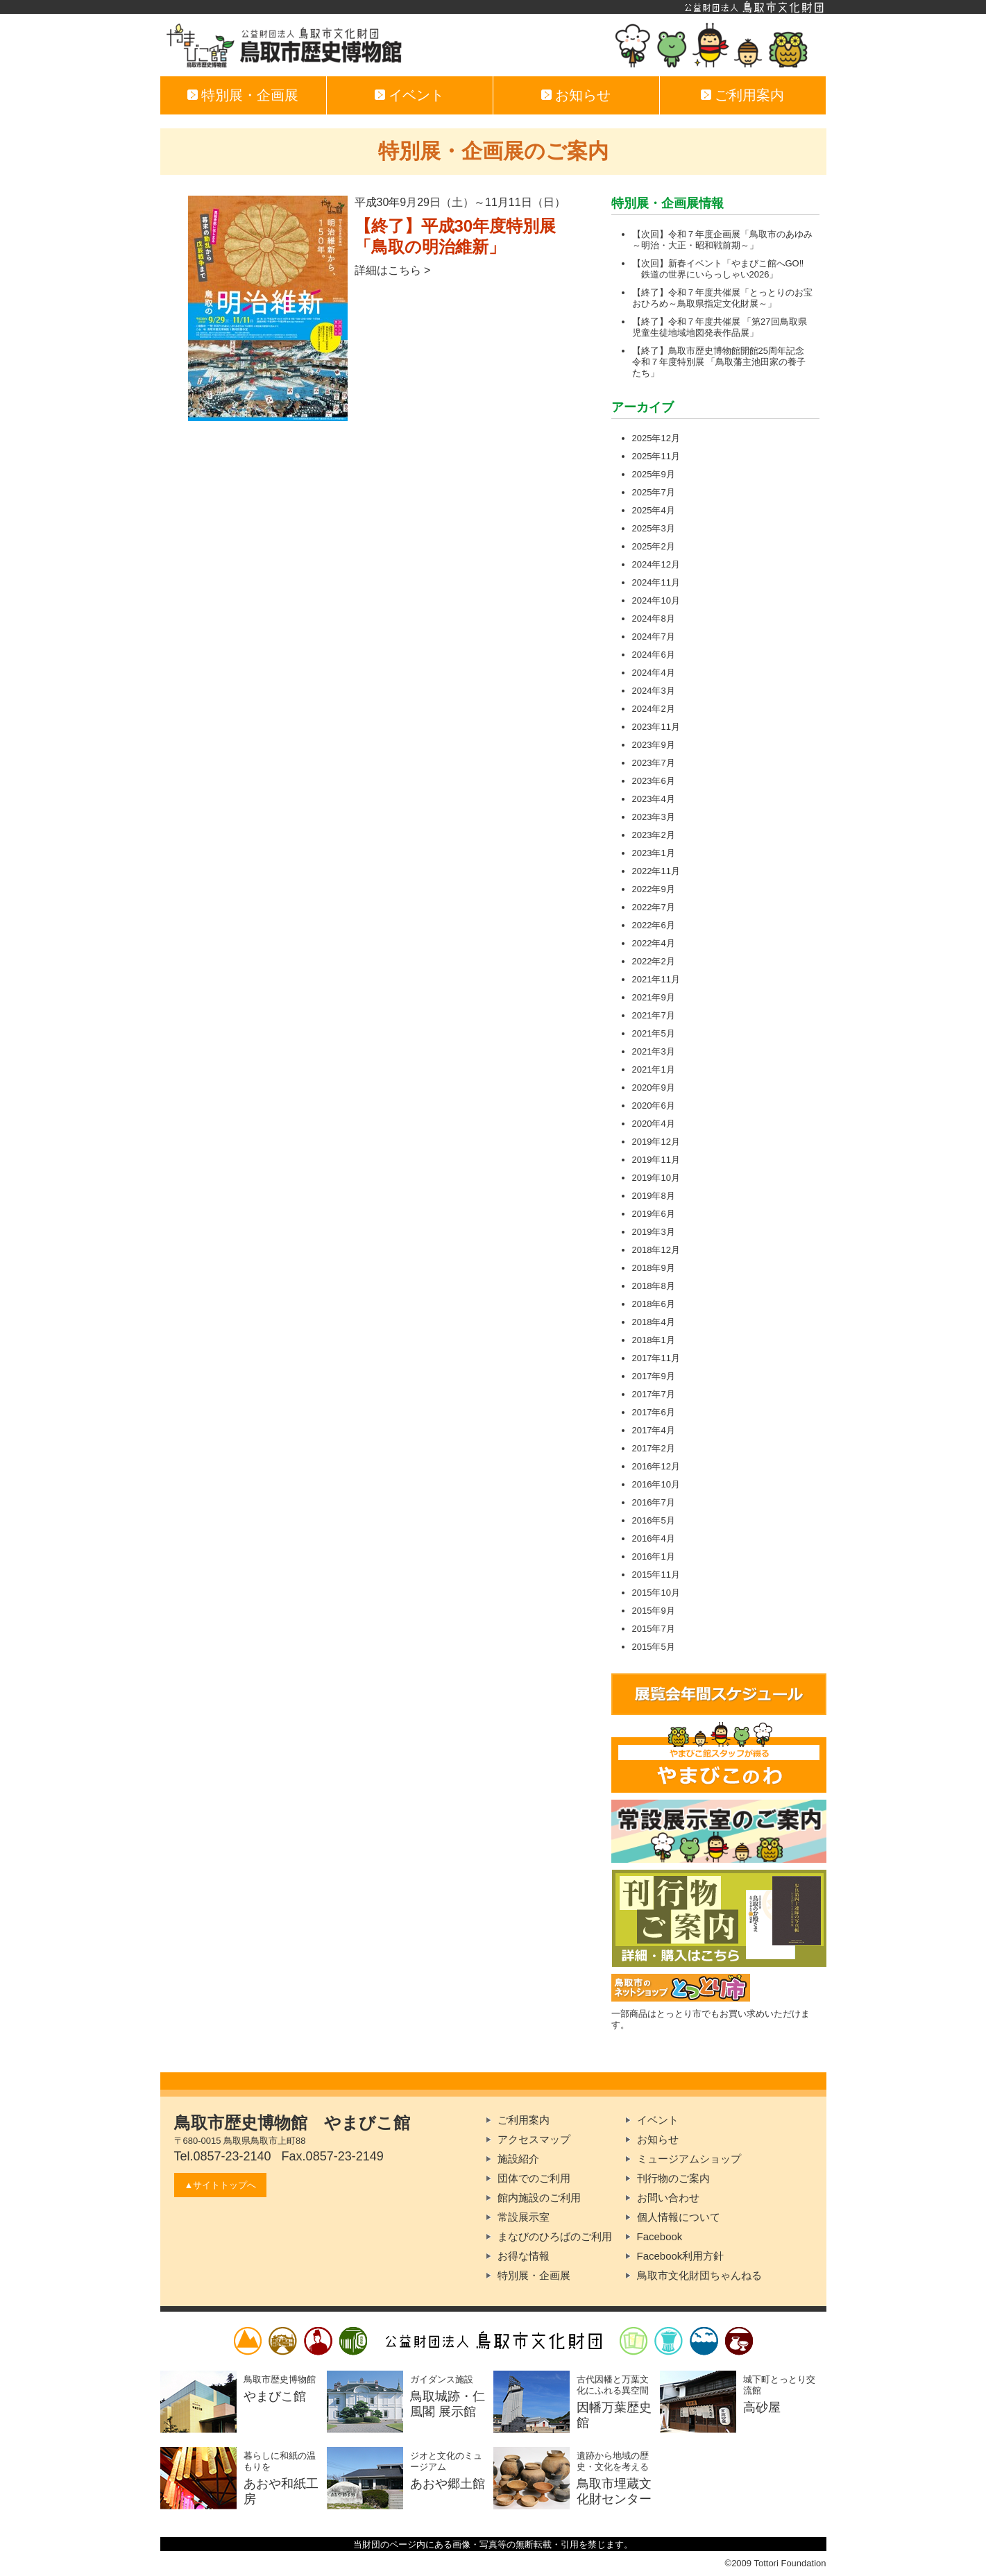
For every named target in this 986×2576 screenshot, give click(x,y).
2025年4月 (653, 510)
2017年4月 (653, 1430)
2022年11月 (656, 871)
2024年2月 (653, 708)
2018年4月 (653, 1322)
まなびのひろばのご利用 (555, 2236)
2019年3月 (653, 1232)
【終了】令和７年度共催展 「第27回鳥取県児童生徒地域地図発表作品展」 (719, 327)
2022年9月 (653, 889)
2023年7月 (653, 763)
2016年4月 (653, 1538)
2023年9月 (653, 745)
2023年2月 (653, 835)
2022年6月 (653, 925)
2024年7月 (653, 636)
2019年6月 (653, 1214)
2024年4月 (653, 672)
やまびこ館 (493, 45)
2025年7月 (653, 492)
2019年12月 (656, 1141)
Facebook (660, 2236)
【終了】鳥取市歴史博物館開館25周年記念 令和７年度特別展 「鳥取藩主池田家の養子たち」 (719, 362)
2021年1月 (653, 1069)
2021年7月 (653, 1015)
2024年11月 (656, 582)
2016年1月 (653, 1556)
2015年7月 (653, 1628)
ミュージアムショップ (689, 2159)
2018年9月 (653, 1268)
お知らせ (581, 95)
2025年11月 (656, 456)
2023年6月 (653, 781)
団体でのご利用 (534, 2178)
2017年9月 (653, 1376)
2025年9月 (653, 474)
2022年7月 (653, 907)
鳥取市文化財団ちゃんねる (699, 2275)
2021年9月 (653, 997)
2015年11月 (656, 1574)
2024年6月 (653, 654)
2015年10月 (656, 1592)
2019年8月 (653, 1196)
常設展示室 (524, 2217)
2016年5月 (653, 1520)
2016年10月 (656, 1484)
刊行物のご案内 (673, 2178)
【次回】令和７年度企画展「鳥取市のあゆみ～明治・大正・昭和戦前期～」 (722, 239)
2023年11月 (656, 727)
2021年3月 (653, 1051)
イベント (415, 95)
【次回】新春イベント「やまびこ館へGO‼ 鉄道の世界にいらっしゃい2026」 (718, 269)
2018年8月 (653, 1286)
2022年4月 (653, 943)
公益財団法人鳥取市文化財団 (493, 7)
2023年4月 (653, 799)
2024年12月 (656, 564)
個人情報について (678, 2217)
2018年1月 (653, 1340)
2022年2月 (653, 961)
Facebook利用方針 (680, 2256)
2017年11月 (656, 1358)
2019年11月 (656, 1159)
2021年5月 (653, 1033)
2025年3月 (653, 528)
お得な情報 (524, 2256)
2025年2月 (653, 546)
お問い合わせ (668, 2197)
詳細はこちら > (393, 270)
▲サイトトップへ (221, 2185)
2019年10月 (656, 1177)
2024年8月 (653, 618)
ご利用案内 (748, 95)
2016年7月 (653, 1502)
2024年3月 (653, 690)
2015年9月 (653, 1610)
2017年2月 (653, 1448)
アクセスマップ (534, 2139)
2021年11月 (656, 979)
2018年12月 (656, 1250)
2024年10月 (656, 600)
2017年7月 (653, 1394)
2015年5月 (653, 1646)
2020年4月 (653, 1123)
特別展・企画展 (248, 95)
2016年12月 (656, 1466)
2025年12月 (656, 438)
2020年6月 (653, 1105)
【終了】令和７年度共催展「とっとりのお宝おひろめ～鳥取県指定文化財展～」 (722, 298)
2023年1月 (653, 853)
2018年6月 (653, 1304)
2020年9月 (653, 1087)
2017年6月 (653, 1412)
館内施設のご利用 (539, 2197)
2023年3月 (653, 817)
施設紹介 (518, 2159)
